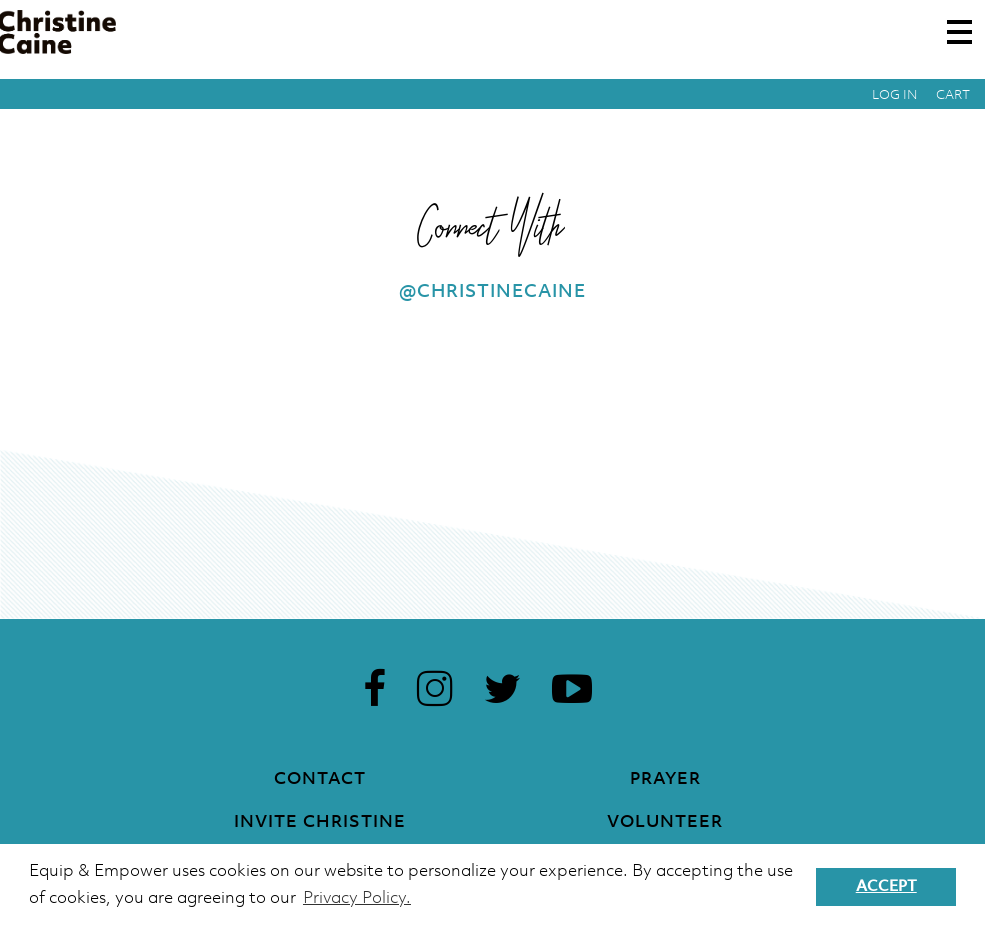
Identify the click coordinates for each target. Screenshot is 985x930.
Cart (953, 95)
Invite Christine (320, 822)
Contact (320, 779)
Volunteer (665, 822)
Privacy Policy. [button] (357, 898)
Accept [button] (886, 887)
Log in (895, 95)
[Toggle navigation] (959, 32)
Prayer (665, 779)
